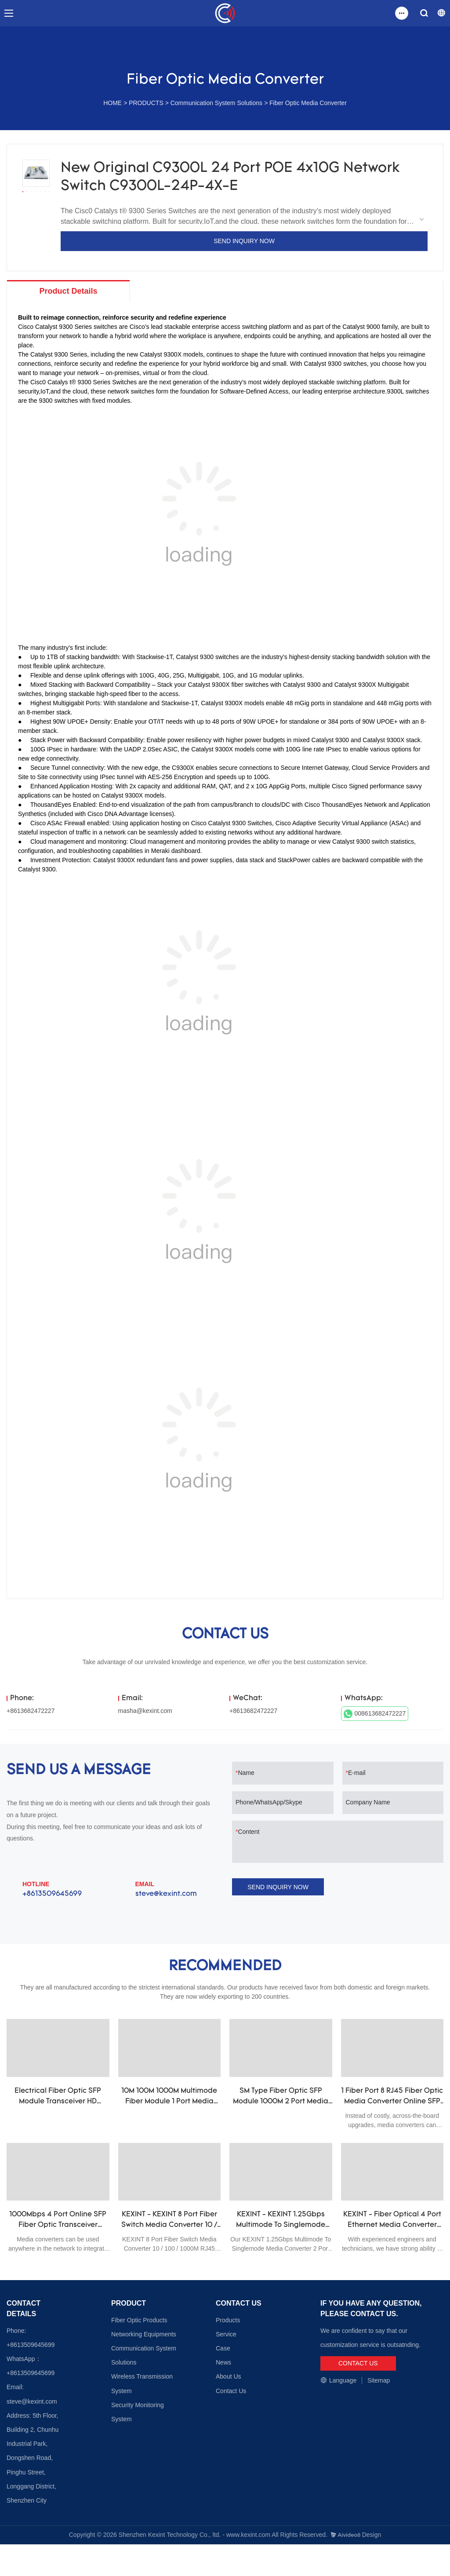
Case (223, 2349)
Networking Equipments (143, 2335)
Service (226, 2335)
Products (228, 2321)
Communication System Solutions (216, 102)
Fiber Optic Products (139, 2321)
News (223, 2363)
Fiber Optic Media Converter (308, 102)
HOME (112, 102)
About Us (228, 2377)
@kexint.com (39, 2402)
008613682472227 (375, 1714)
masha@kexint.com (145, 1711)
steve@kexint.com (166, 1895)
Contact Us (231, 2391)
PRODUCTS (146, 102)
